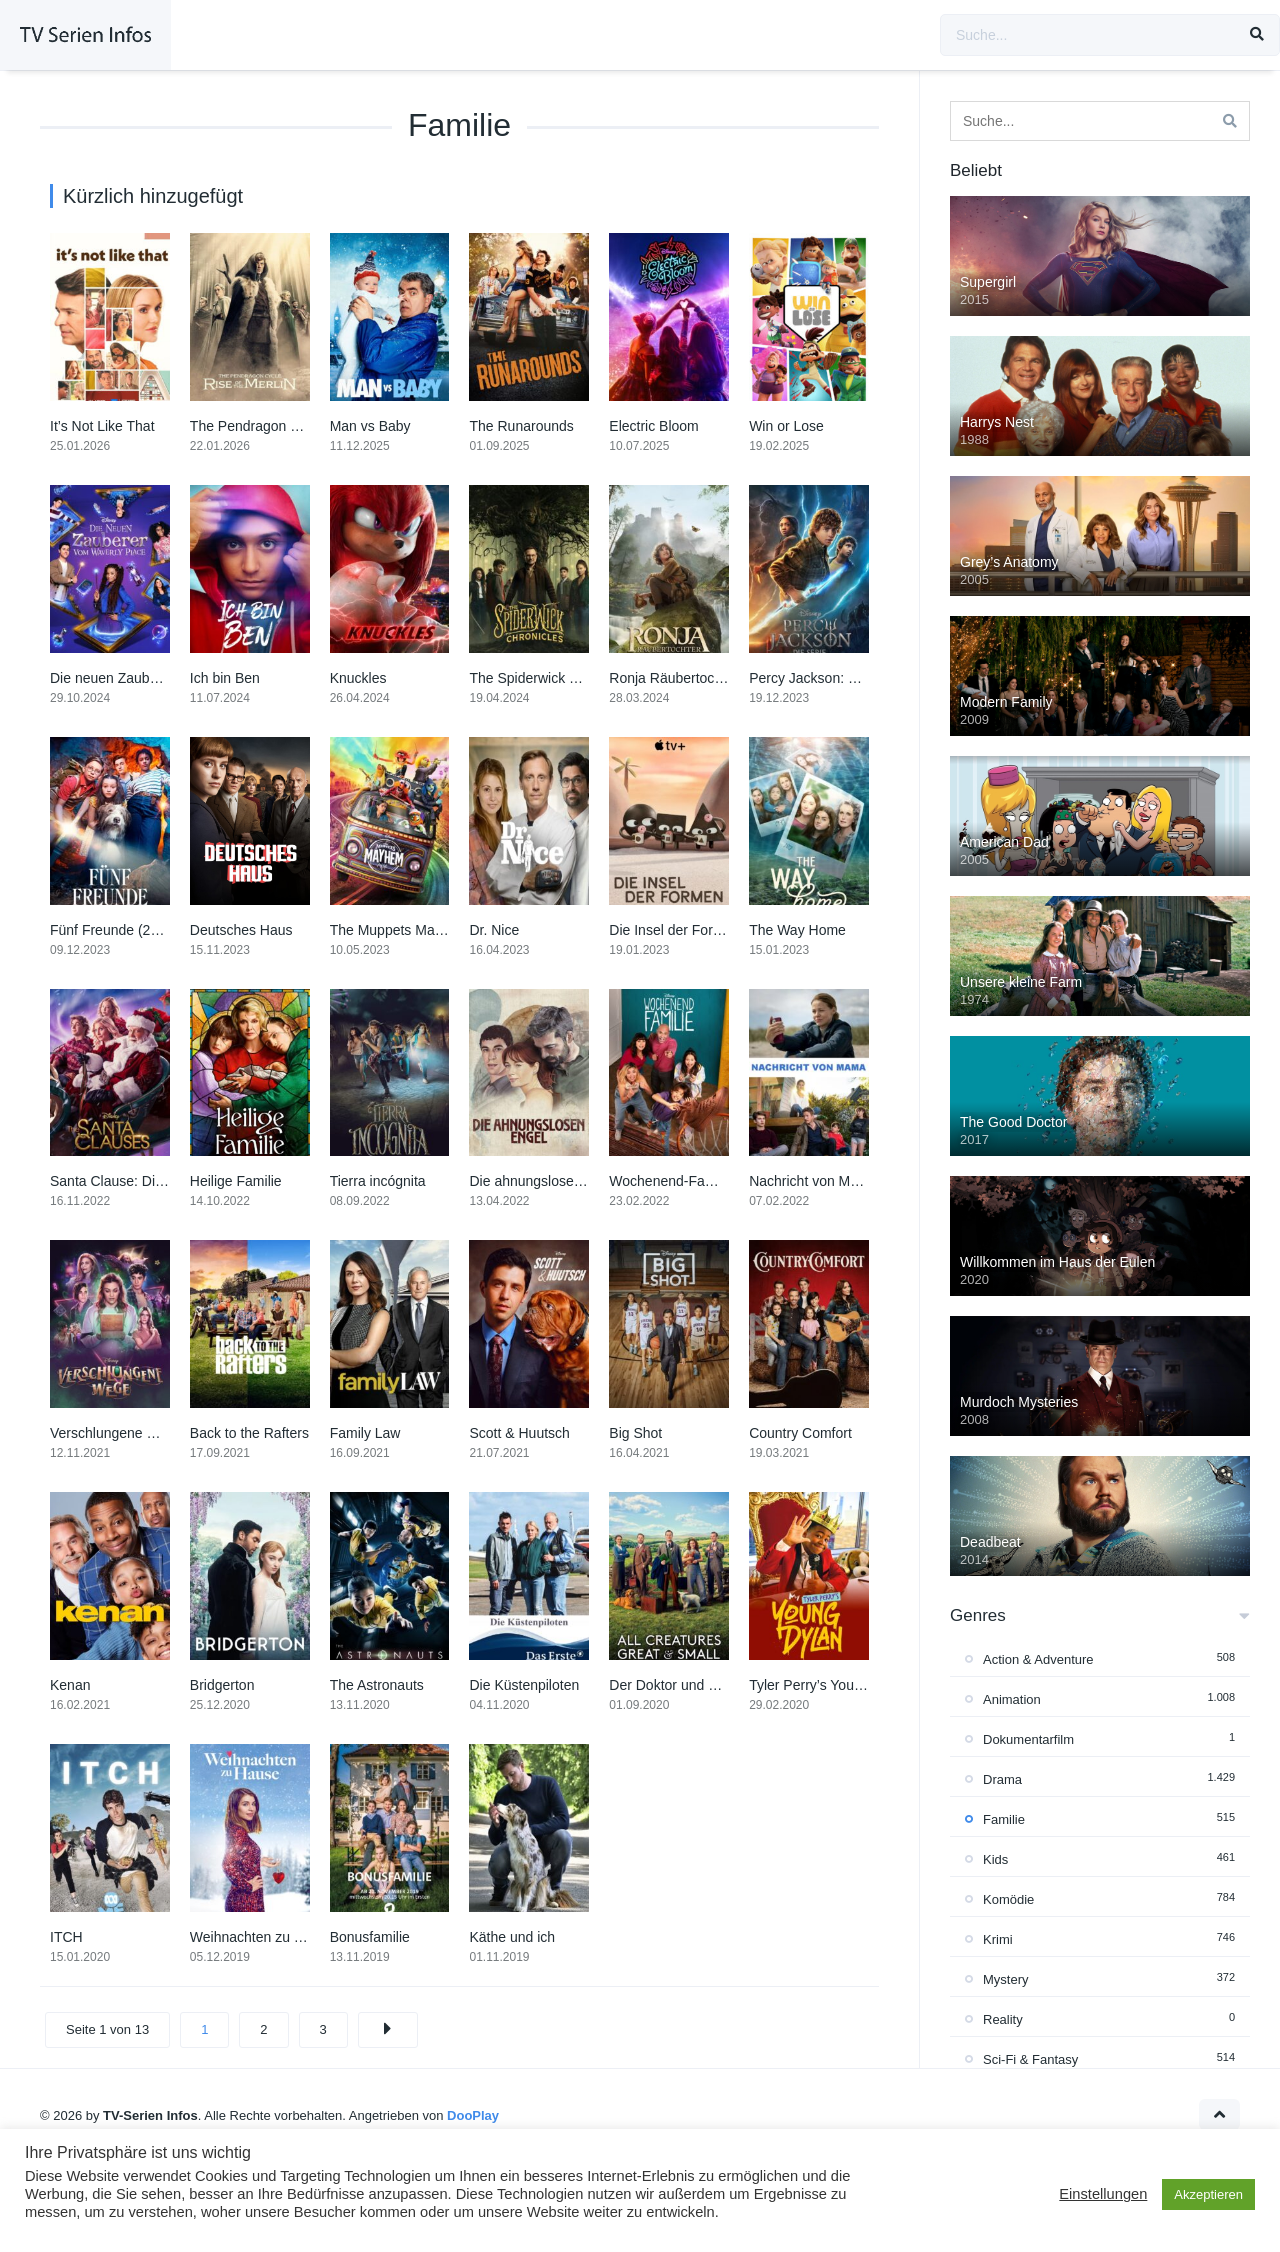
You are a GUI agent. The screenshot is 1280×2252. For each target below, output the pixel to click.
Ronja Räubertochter (673, 678)
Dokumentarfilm (1028, 1739)
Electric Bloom (653, 426)
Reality (1003, 2019)
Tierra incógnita (378, 1181)
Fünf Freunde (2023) (114, 930)
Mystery (1006, 1979)
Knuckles (358, 678)
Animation (1012, 1699)
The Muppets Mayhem (399, 930)
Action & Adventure (1038, 1659)
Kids (995, 1859)
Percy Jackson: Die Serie (827, 678)
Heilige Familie (236, 1181)
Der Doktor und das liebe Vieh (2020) (724, 1685)
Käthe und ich (512, 1937)
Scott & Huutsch (519, 1433)
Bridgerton (222, 1685)
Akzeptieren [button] (1208, 2194)
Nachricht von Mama (813, 1181)
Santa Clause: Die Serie (124, 1181)
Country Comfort (800, 1433)
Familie (1004, 1819)
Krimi (998, 1939)
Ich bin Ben (225, 678)
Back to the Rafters (249, 1433)
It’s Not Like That (102, 426)
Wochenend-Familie (671, 1181)
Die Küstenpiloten (524, 1685)
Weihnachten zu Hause (262, 1937)
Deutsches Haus (241, 930)
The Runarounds (521, 426)
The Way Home (797, 930)
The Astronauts (377, 1685)
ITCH (66, 1937)
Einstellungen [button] (1103, 2194)
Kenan (70, 1685)
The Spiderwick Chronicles (552, 678)
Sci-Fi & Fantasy (1030, 2059)
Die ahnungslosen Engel (545, 1181)
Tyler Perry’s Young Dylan (829, 1685)
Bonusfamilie (370, 1937)
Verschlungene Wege (116, 1433)
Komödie (1008, 1899)
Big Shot (635, 1433)
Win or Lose (786, 426)
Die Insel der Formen (674, 930)
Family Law (365, 1433)
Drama (1002, 1779)
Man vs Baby (370, 426)
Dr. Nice (494, 930)
